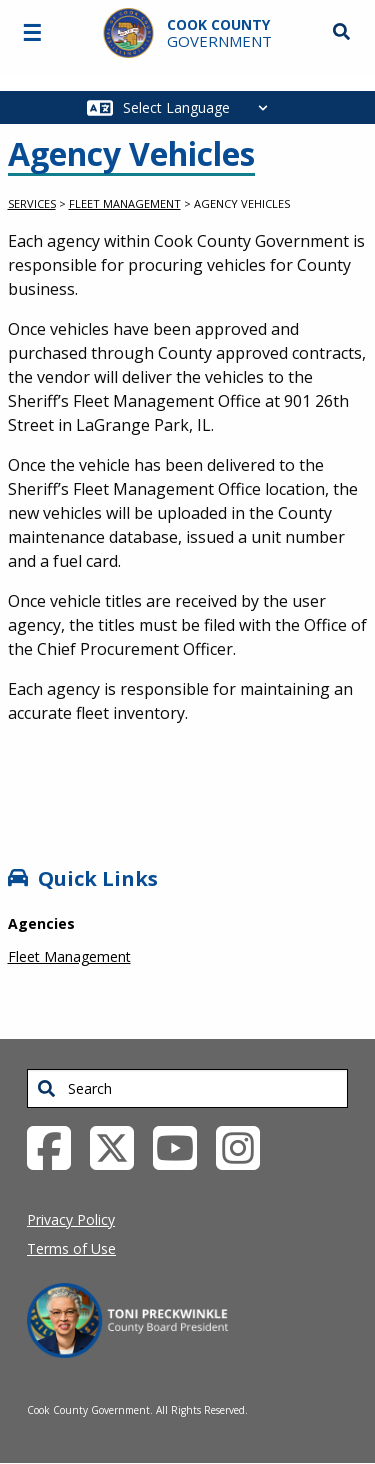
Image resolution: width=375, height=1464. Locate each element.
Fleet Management (125, 203)
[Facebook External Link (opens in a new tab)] (56, 1146)
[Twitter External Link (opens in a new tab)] (119, 1146)
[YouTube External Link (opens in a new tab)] (182, 1146)
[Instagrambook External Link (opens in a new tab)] (245, 1146)
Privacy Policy (71, 1219)
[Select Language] (200, 107)
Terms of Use (71, 1248)
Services (32, 203)
